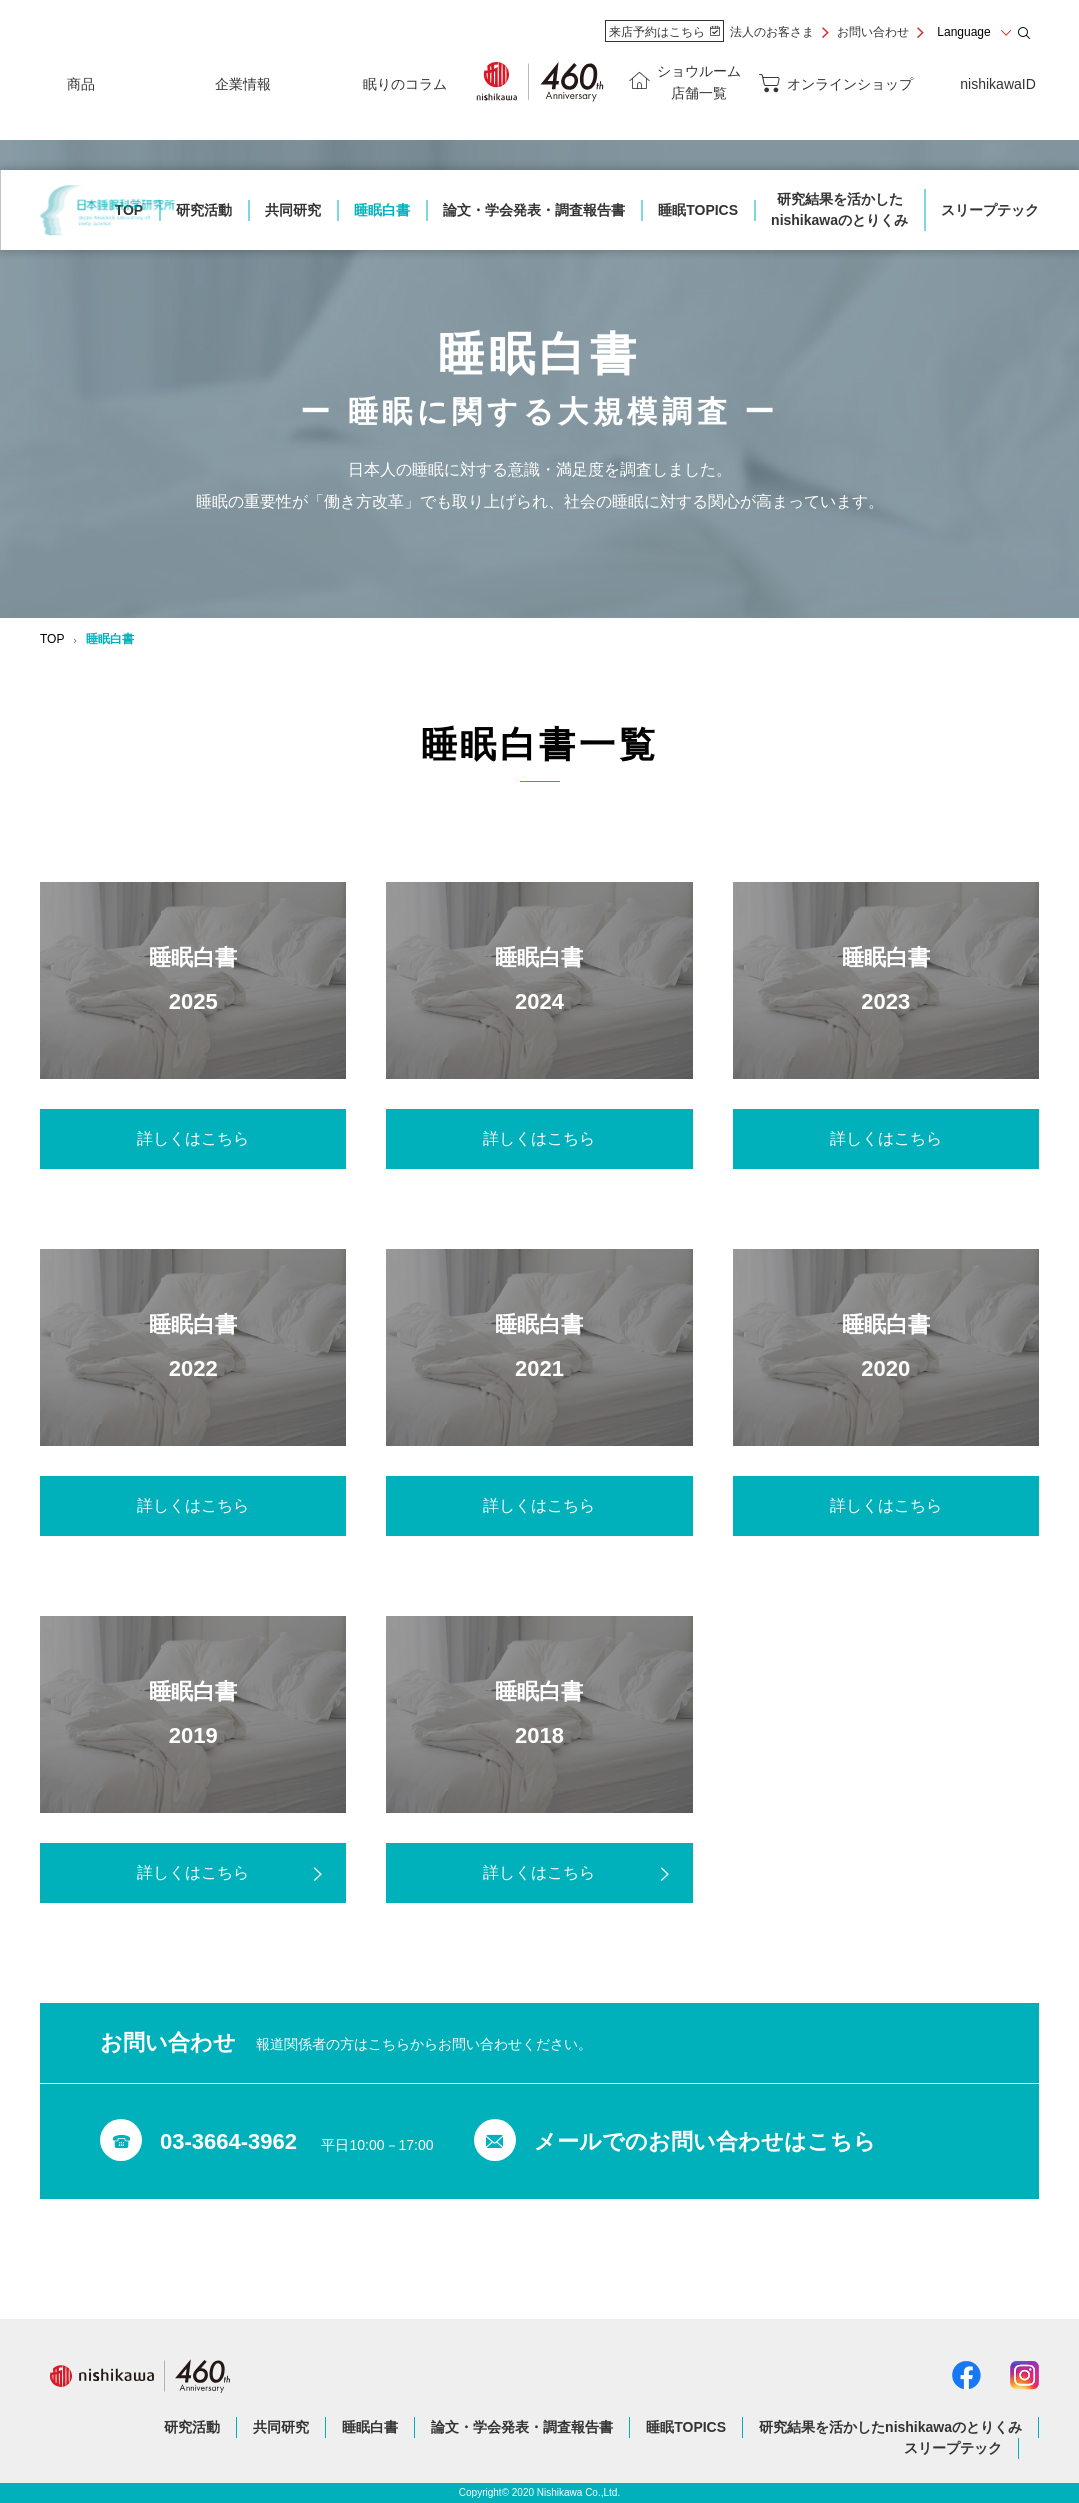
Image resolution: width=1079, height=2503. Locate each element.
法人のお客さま (772, 32)
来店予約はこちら (664, 32)
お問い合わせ (873, 32)
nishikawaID (997, 84)
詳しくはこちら (193, 1138)
